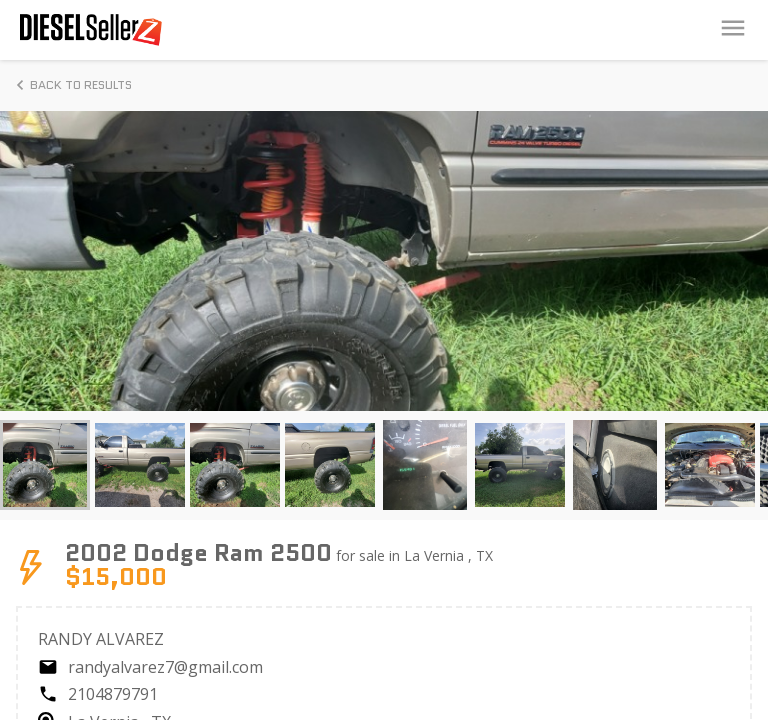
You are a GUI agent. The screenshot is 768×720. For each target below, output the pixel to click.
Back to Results (71, 85)
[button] (45, 465)
